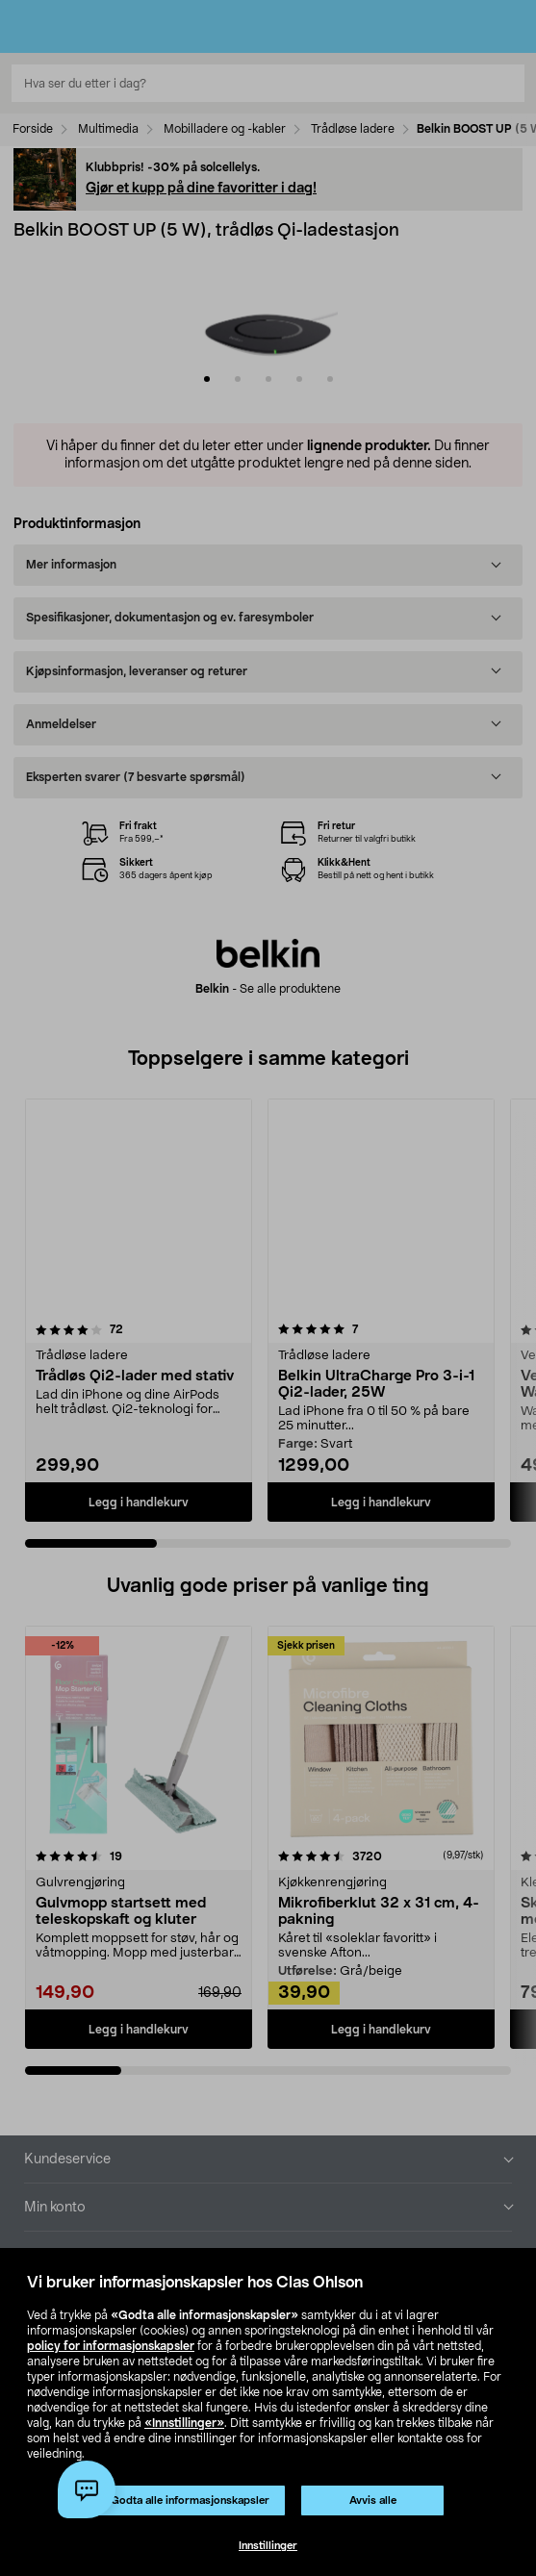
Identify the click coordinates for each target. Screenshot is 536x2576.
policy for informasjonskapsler (110, 2346)
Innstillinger (268, 2545)
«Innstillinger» (184, 2423)
